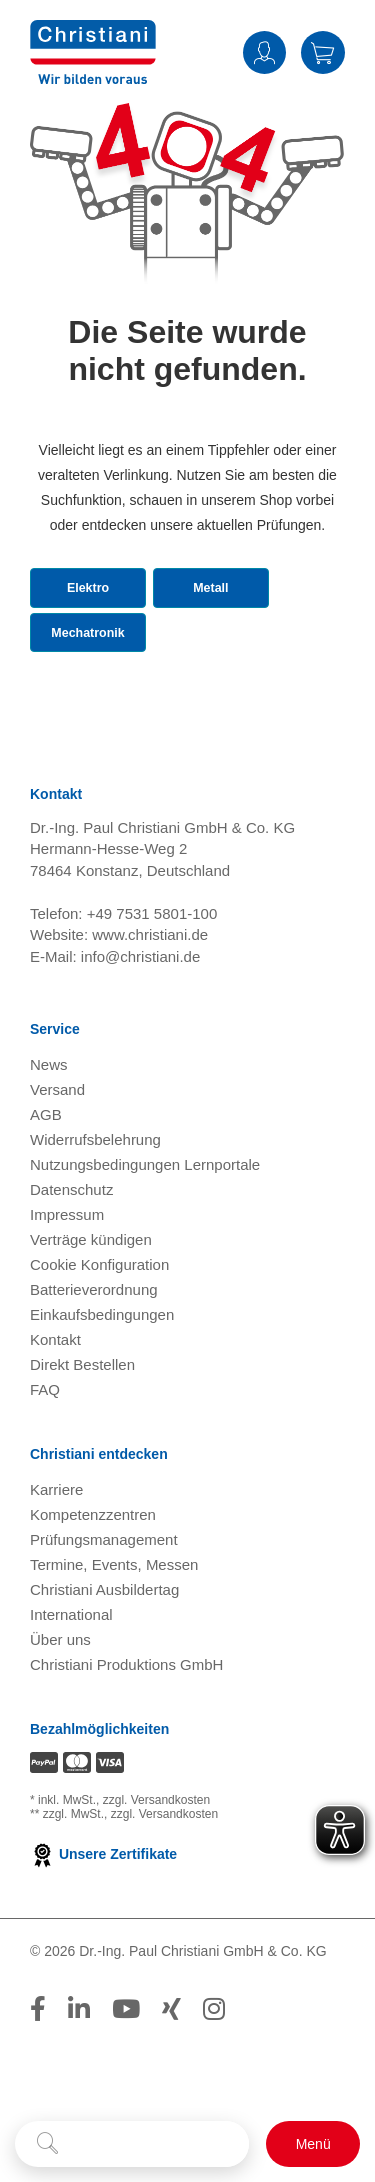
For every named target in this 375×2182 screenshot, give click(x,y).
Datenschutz (71, 1257)
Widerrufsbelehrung (95, 1207)
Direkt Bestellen (82, 1432)
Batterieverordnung (94, 1357)
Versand (57, 1157)
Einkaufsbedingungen (102, 1382)
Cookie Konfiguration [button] (99, 1332)
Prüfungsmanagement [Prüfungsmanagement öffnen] (104, 1607)
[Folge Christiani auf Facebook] (38, 2077)
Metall (221, 616)
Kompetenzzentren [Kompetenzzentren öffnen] (93, 1582)
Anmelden (264, 52)
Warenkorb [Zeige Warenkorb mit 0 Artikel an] (323, 52)
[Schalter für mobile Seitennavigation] (313, 2144)
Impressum (67, 1282)
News (49, 1132)
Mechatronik (94, 682)
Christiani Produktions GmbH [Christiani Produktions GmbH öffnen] (126, 1732)
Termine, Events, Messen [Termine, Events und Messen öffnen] (114, 1632)
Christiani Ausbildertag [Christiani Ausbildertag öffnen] (104, 1657)
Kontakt (55, 1407)
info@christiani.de (140, 1024)
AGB (46, 1182)
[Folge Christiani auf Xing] (171, 2077)
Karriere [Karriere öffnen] (56, 1557)
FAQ (45, 1457)
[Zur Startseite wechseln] (93, 50)
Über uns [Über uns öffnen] (60, 1707)
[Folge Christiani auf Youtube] (126, 2077)
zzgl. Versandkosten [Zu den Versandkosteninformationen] (156, 1869)
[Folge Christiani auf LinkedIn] (79, 2077)
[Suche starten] (47, 2144)
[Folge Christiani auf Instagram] (214, 2077)
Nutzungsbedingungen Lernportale (145, 1232)
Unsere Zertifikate (103, 1923)
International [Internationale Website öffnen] (71, 1682)
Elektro (87, 616)
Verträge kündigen (91, 1307)
